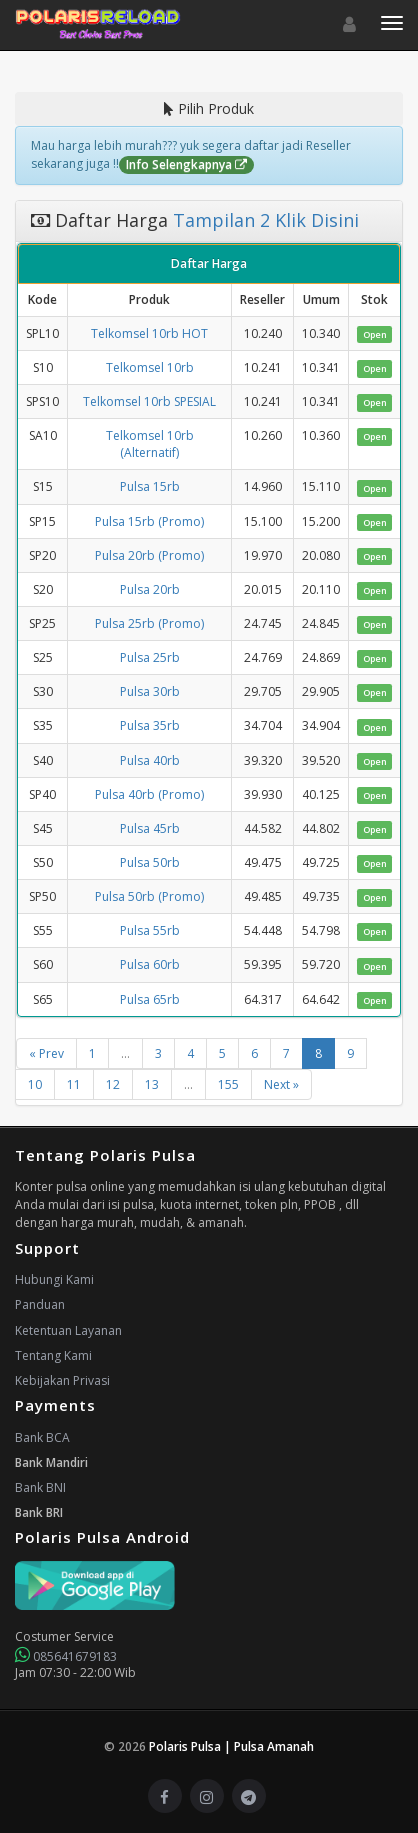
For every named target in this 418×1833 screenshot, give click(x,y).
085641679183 (66, 1656)
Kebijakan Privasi (62, 1380)
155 (228, 1084)
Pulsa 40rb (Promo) (149, 794)
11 (74, 1084)
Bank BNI (40, 1487)
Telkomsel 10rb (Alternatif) (150, 444)
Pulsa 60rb (150, 964)
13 (152, 1084)
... (125, 1053)
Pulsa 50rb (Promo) (149, 896)
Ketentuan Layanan (68, 1330)
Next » (281, 1084)
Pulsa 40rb (150, 760)
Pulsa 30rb (150, 691)
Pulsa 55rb (150, 930)
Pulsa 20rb (150, 589)
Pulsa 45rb (150, 828)
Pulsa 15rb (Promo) (149, 521)
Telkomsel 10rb (150, 367)
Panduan (40, 1304)
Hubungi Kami (54, 1279)
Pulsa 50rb (150, 862)
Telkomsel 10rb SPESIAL (149, 401)
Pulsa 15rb (150, 486)
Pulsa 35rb (150, 725)
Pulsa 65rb (150, 999)
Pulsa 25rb (150, 657)
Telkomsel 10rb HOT (149, 333)
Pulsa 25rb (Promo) (149, 623)
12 (113, 1084)
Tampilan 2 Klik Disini (263, 220)
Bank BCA (42, 1437)
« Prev (46, 1053)
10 (35, 1084)
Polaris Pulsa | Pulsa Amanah (231, 1746)
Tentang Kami (53, 1355)
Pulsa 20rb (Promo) (149, 555)
